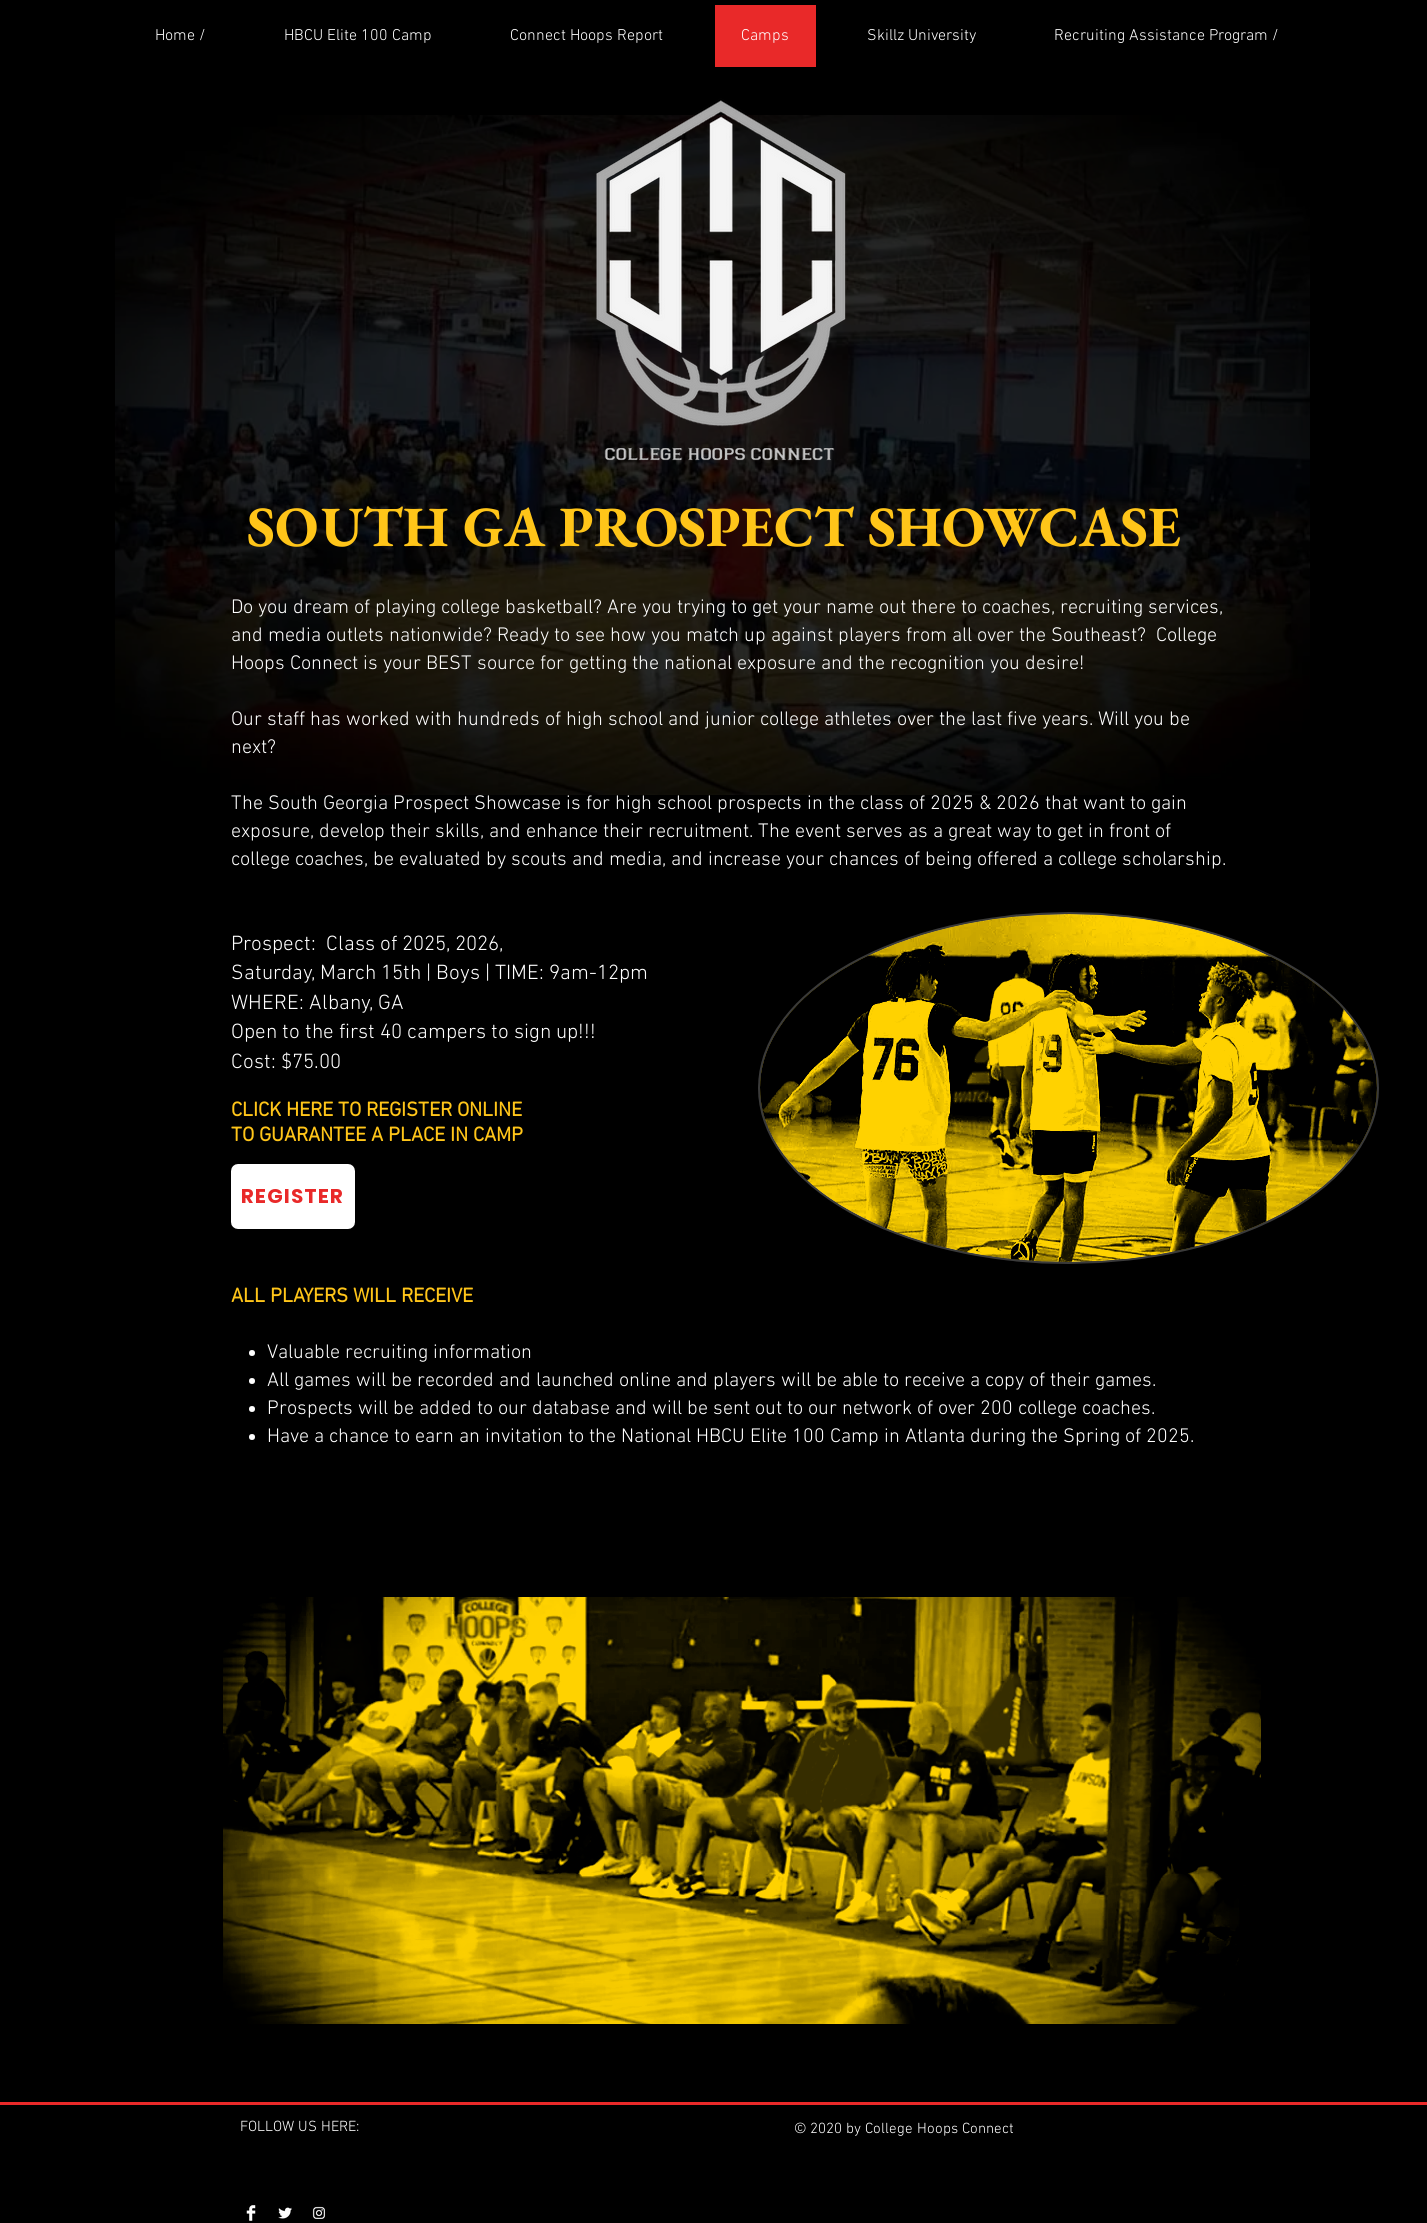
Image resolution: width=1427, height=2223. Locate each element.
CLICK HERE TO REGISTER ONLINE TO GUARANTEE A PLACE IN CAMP (377, 1123)
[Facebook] (251, 2213)
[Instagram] (319, 2213)
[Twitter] (285, 2213)
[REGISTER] (293, 1196)
